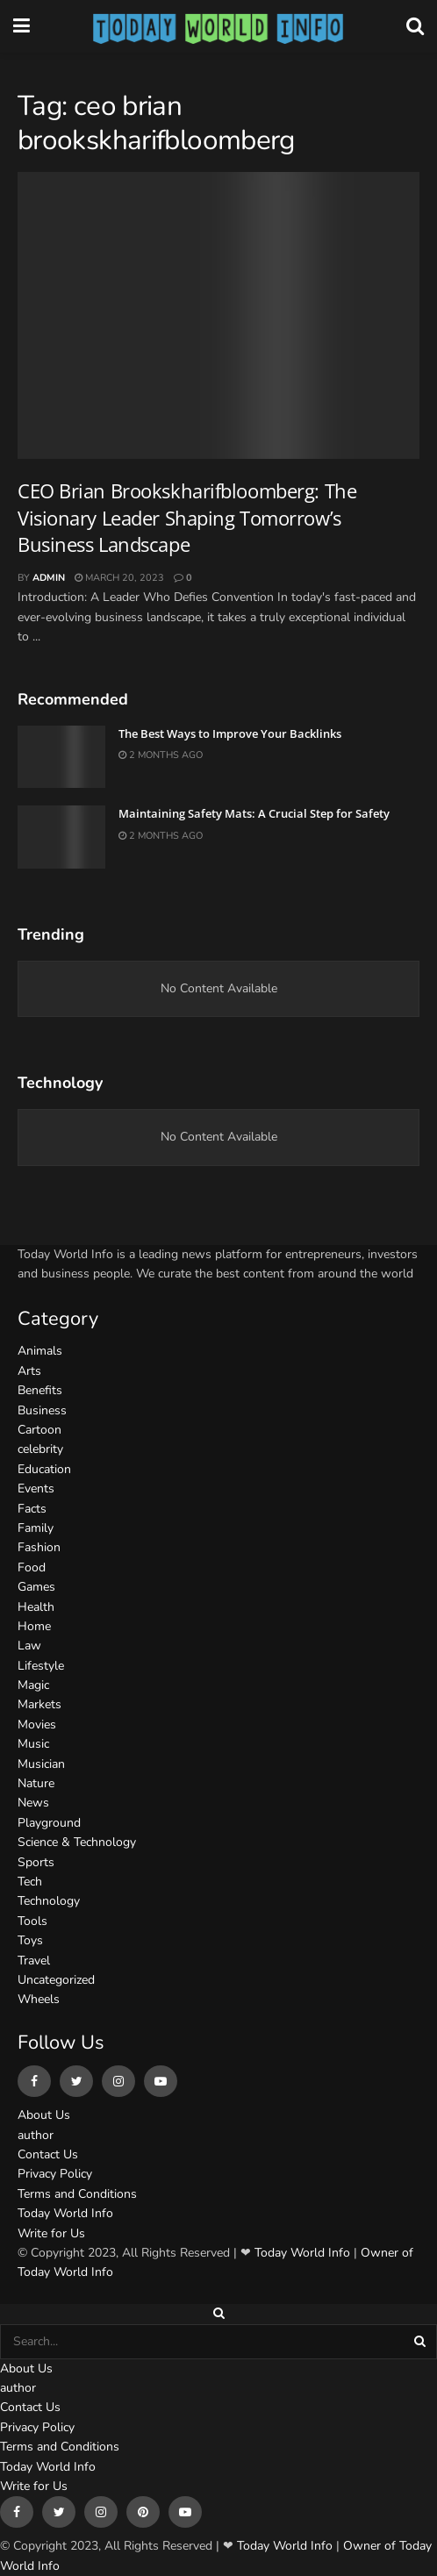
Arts (29, 1371)
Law (29, 1645)
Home (34, 1626)
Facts (32, 1508)
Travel (34, 1960)
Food (32, 1567)
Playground (49, 1822)
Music (33, 1743)
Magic (33, 1685)
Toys (30, 1940)
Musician (41, 1764)
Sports (36, 1862)
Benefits (40, 1390)
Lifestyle (41, 1665)
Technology (49, 1901)
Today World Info (65, 2213)
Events (36, 1488)
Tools (32, 1921)
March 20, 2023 (119, 577)
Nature (36, 1783)
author (36, 2135)
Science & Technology (77, 1842)
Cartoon (39, 1429)
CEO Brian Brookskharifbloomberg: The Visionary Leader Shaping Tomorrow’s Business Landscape (187, 517)
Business (42, 1410)
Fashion (39, 1547)
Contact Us (48, 2154)
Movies (37, 1724)
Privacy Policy (55, 2173)
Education (44, 1469)
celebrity (40, 1449)
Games (36, 1586)
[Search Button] (421, 2341)
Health (36, 1607)
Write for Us (51, 2233)
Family (36, 1528)
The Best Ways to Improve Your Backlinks (229, 733)
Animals (40, 1350)
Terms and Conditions (77, 2194)
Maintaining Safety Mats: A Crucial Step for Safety (254, 813)
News (33, 1802)
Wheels (39, 1999)
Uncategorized (56, 1979)
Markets (39, 1704)
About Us (44, 2115)
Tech (30, 1881)
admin (48, 577)
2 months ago (160, 755)
